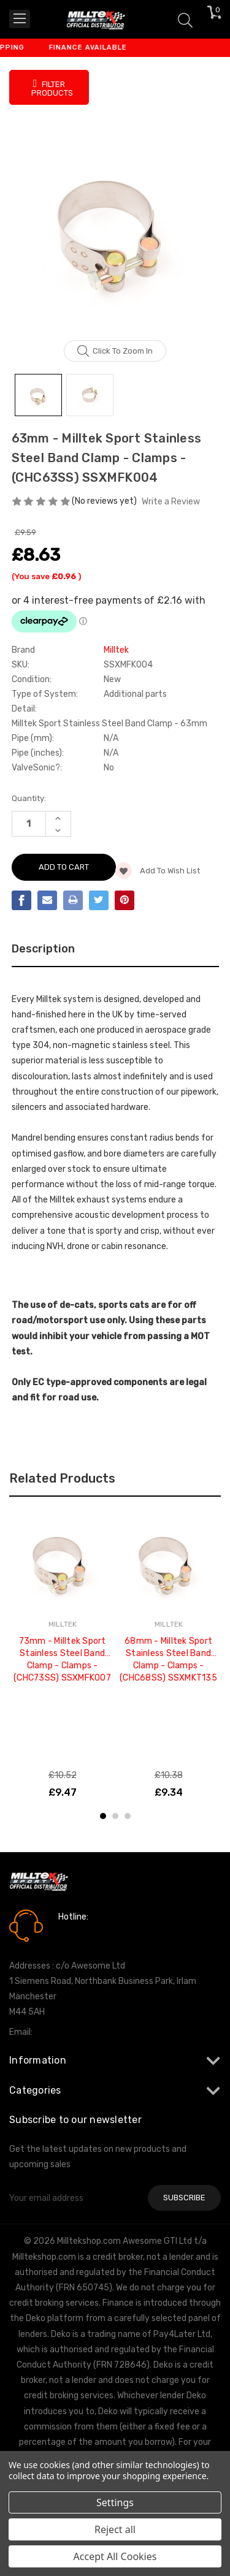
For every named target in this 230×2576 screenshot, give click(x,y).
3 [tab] (128, 1816)
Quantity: (29, 798)
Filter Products (52, 87)
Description (43, 949)
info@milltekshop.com (78, 2032)
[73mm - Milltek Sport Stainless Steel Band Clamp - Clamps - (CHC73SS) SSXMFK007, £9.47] (62, 1562)
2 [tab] (115, 1816)
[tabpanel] (62, 1655)
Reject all (115, 2529)
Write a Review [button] (171, 501)
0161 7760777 (93, 1934)
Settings (115, 2502)
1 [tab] (103, 1816)
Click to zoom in (115, 351)
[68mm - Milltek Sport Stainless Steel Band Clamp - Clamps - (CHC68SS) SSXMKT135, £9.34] (168, 1562)
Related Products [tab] (62, 1478)
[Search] (185, 19)
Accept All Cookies (115, 2556)
